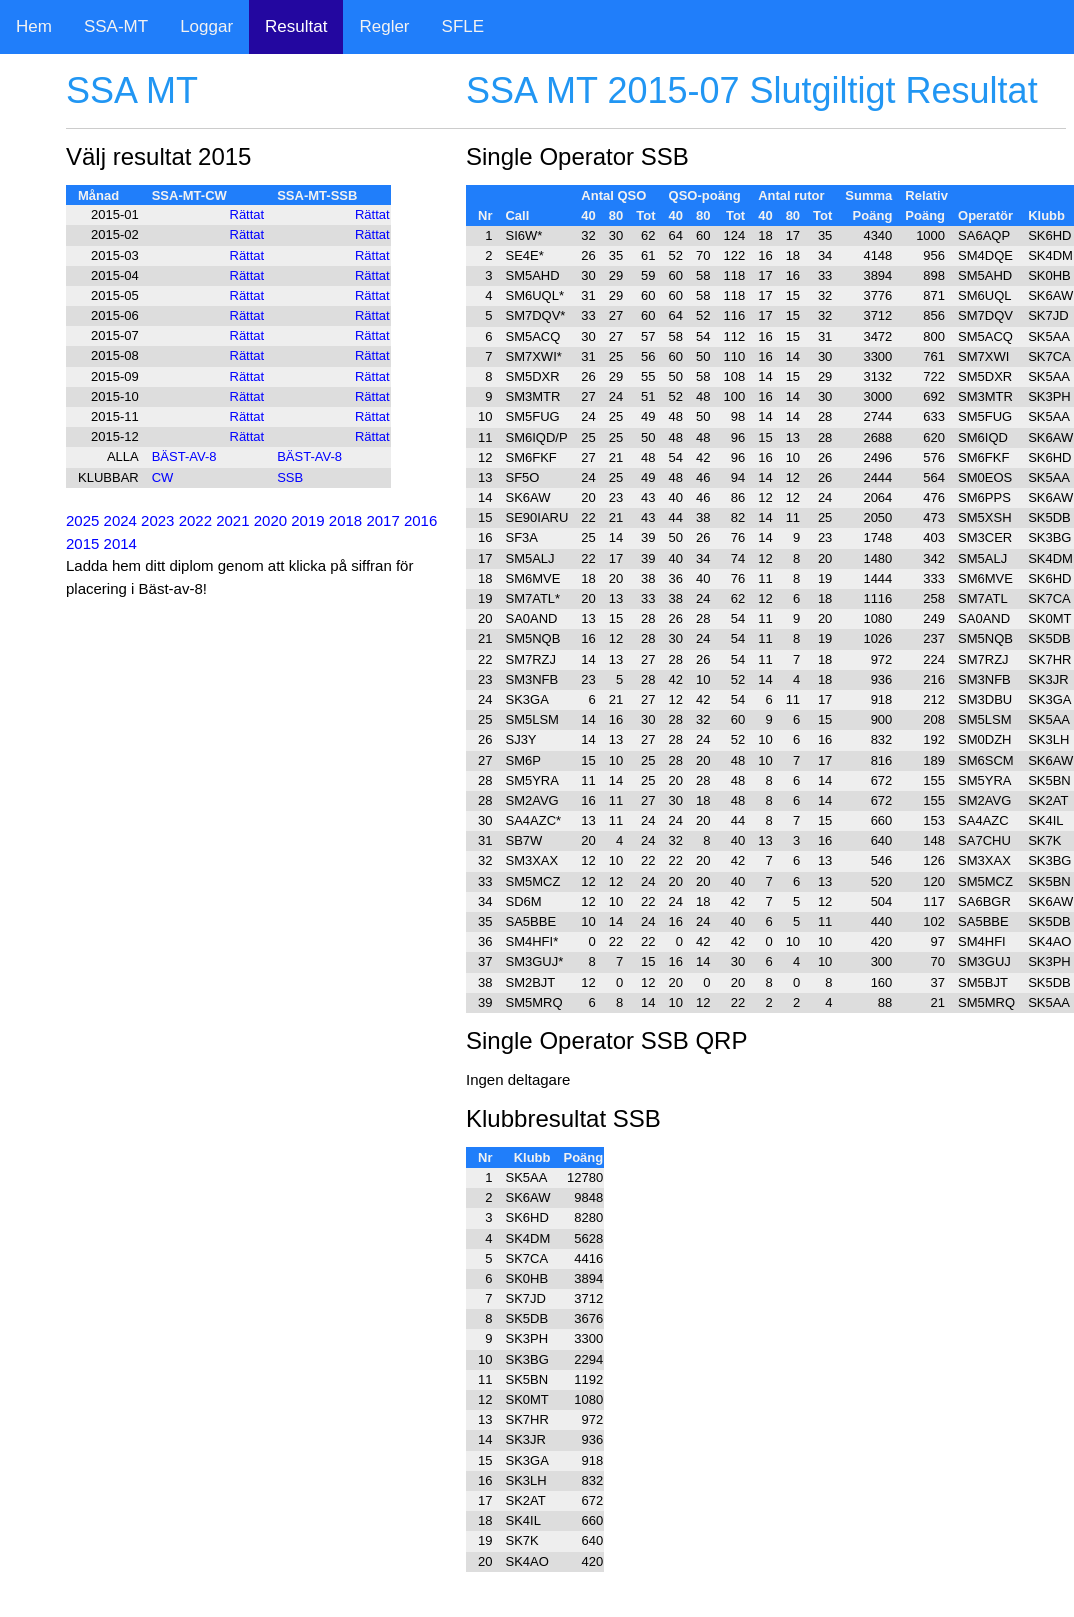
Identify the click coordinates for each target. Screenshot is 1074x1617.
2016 (420, 520)
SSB (290, 477)
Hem (34, 26)
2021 (232, 520)
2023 (157, 520)
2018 (345, 520)
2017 (382, 520)
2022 (195, 520)
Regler (384, 26)
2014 (120, 543)
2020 (270, 520)
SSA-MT (116, 26)
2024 (120, 520)
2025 (82, 520)
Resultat (296, 26)
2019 (307, 520)
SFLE (463, 26)
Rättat (247, 214)
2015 (82, 543)
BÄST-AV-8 (184, 456)
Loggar (206, 26)
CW (163, 477)
